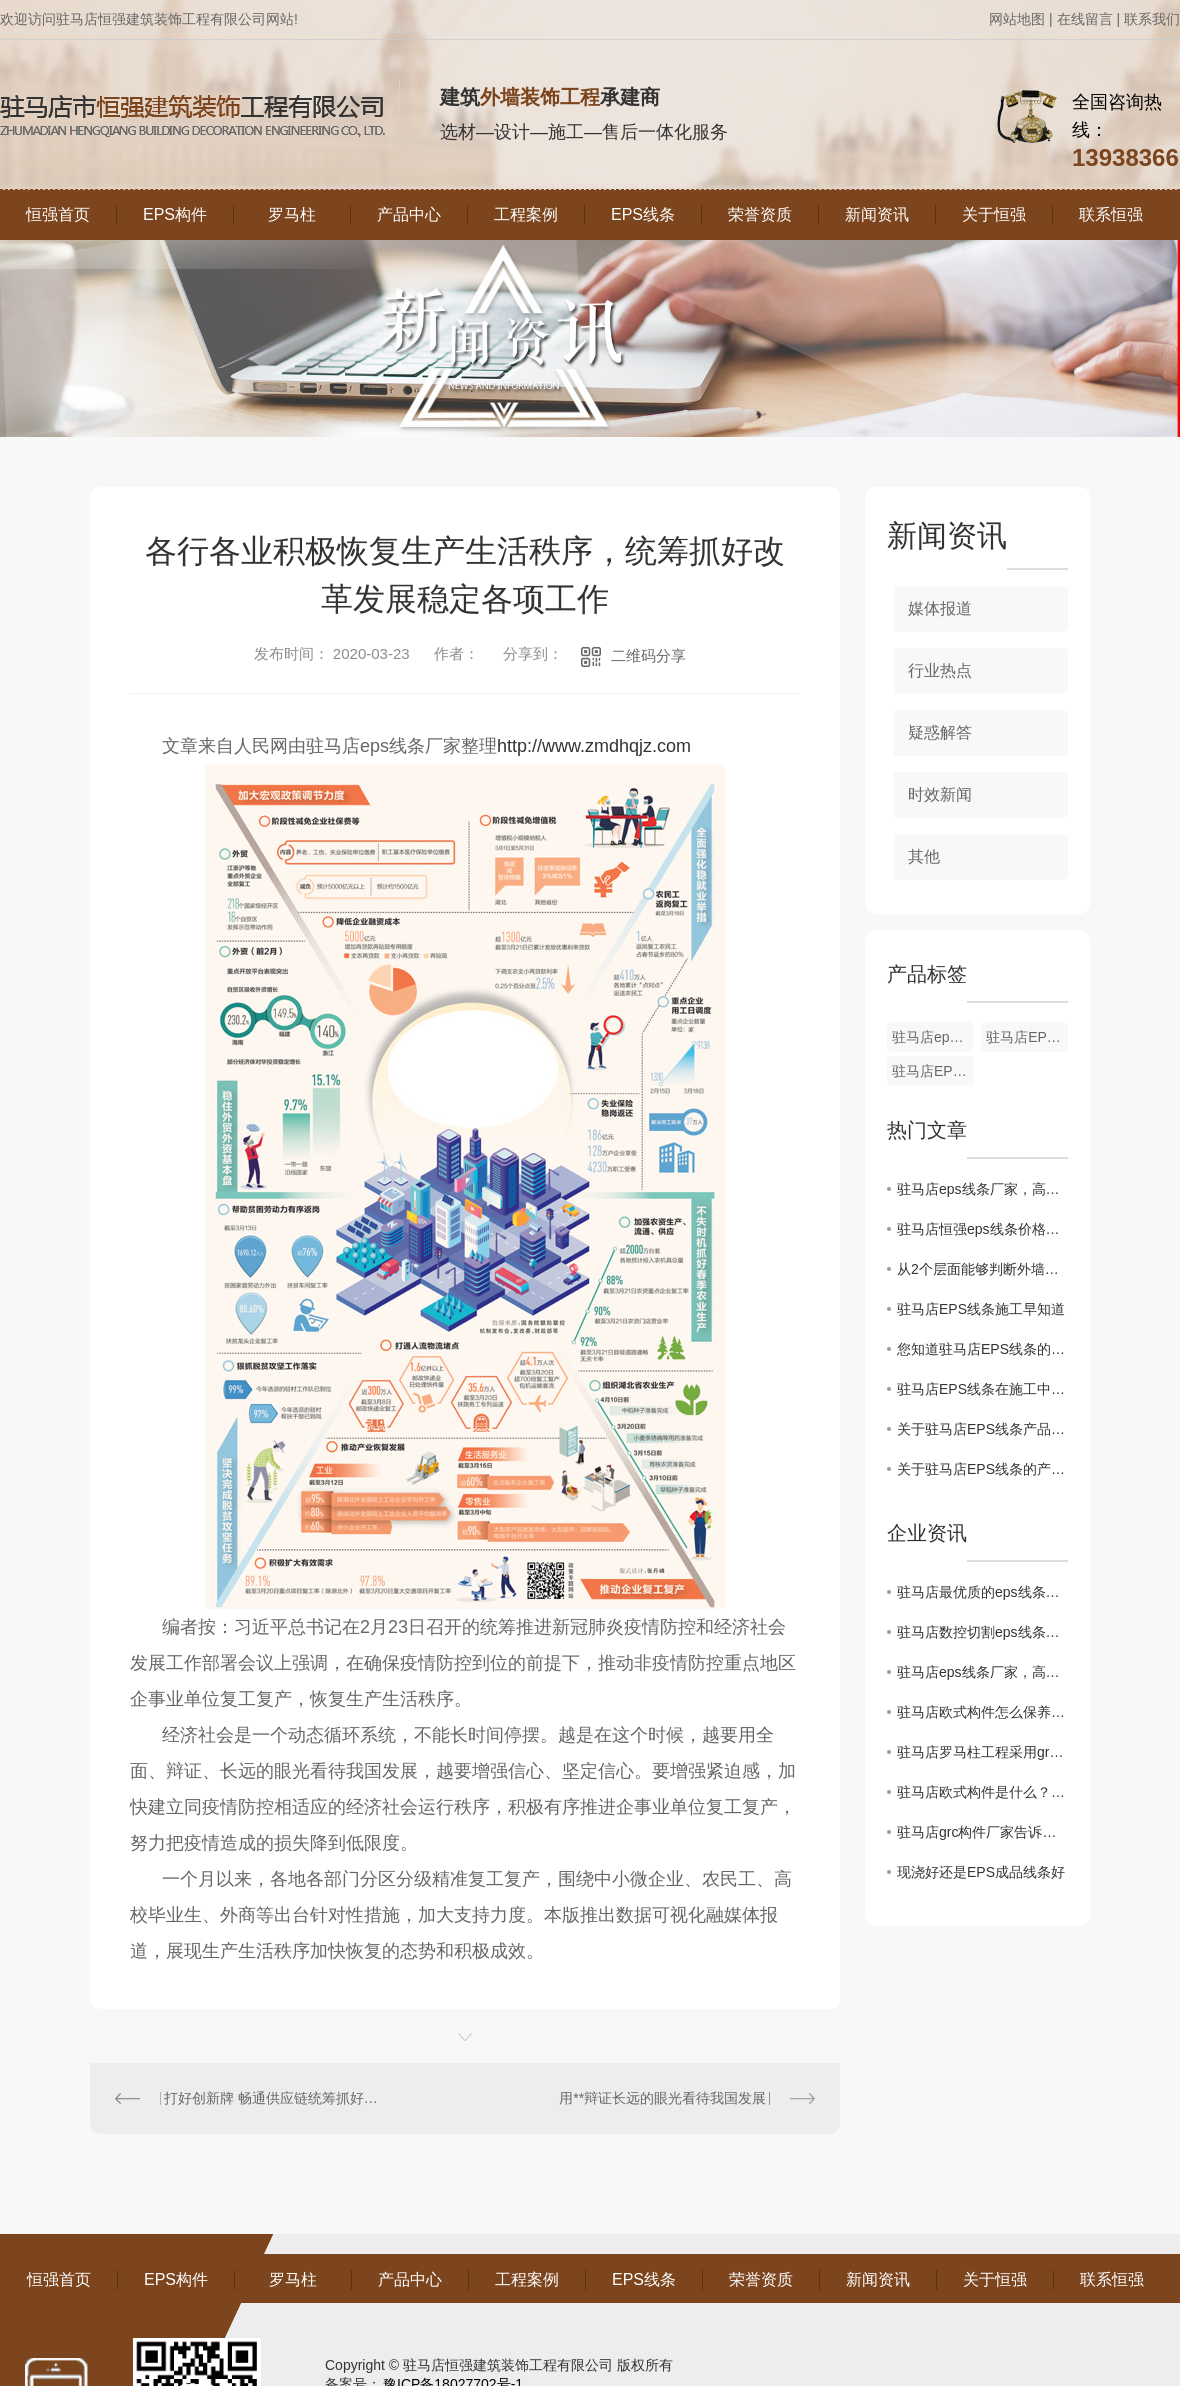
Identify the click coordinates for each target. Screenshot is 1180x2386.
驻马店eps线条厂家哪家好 (933, 1037)
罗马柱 (292, 214)
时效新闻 (940, 794)
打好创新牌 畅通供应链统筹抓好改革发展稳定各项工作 (278, 2098)
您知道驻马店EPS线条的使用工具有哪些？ (982, 1349)
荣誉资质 (760, 214)
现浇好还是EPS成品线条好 (981, 1872)
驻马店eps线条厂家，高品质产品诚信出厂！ (982, 1189)
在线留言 (1085, 19)
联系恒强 (1111, 214)
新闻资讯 (877, 214)
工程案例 (526, 214)
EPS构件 (175, 214)
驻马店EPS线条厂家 (933, 1071)
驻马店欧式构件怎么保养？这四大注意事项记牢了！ (982, 1712)
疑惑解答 (940, 732)
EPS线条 (643, 214)
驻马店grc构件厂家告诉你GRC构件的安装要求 (982, 1832)
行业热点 (940, 670)
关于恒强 (994, 214)
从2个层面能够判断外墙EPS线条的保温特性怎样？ (982, 1269)
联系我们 (1152, 19)
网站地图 (1017, 19)
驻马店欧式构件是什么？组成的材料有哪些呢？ (982, 1792)
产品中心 (409, 214)
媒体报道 (940, 608)
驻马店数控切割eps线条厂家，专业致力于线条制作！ (982, 1632)
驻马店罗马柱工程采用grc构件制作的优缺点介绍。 (982, 1752)
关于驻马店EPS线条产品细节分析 (982, 1429)
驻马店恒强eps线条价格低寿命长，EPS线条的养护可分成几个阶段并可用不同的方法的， (982, 1229)
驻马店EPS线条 (1027, 1037)
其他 (924, 856)
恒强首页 (58, 214)
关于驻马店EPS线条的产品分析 (982, 1469)
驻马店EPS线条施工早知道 (981, 1309)
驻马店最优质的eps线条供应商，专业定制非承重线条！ (982, 1592)
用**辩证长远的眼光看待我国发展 (662, 2098)
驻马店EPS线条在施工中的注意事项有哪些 (982, 1389)
